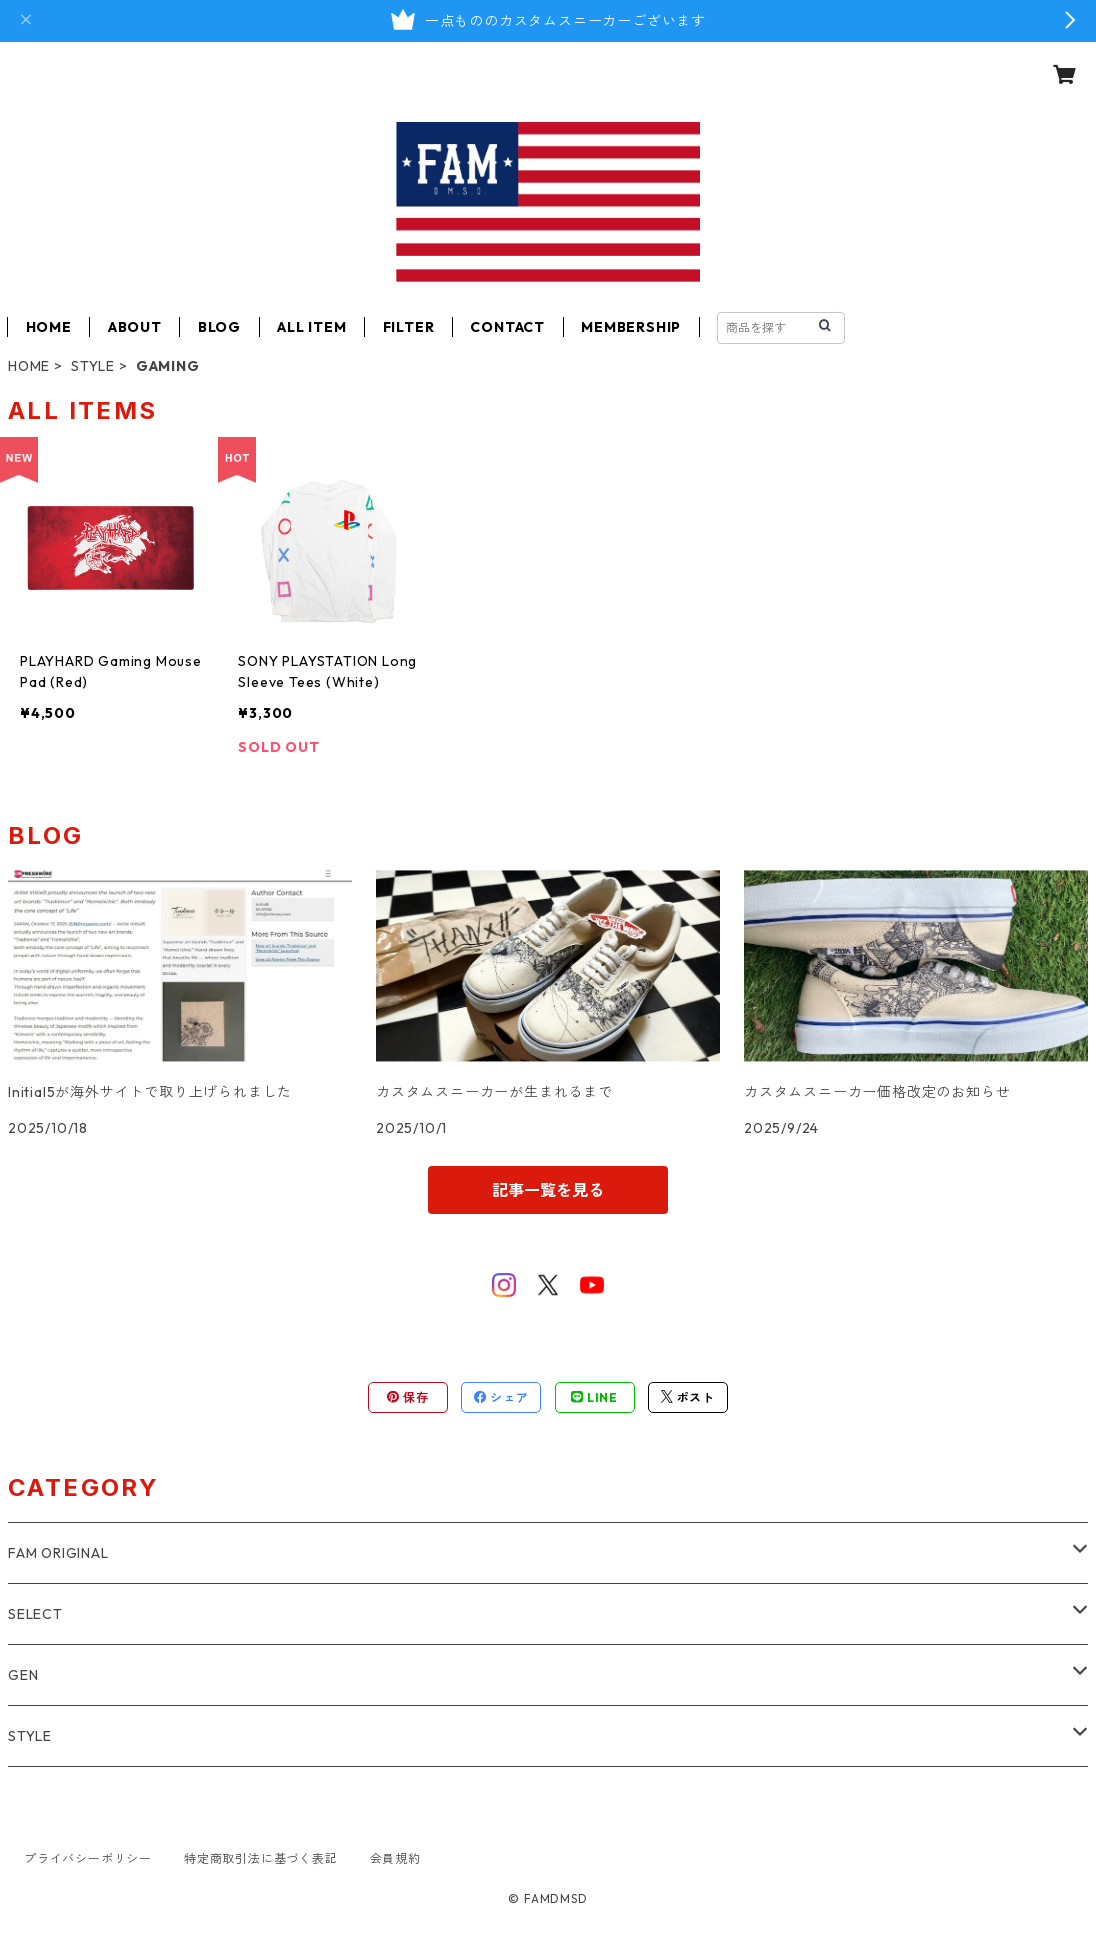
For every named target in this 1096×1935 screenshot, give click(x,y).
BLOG (219, 327)
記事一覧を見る (548, 1190)
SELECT (35, 1614)
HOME (49, 327)
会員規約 (395, 1858)
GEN (23, 1675)
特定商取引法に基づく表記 (261, 1858)
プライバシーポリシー (88, 1858)
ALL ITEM (311, 327)
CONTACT (507, 327)
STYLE (93, 366)
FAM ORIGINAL (58, 1553)
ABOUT (135, 327)
